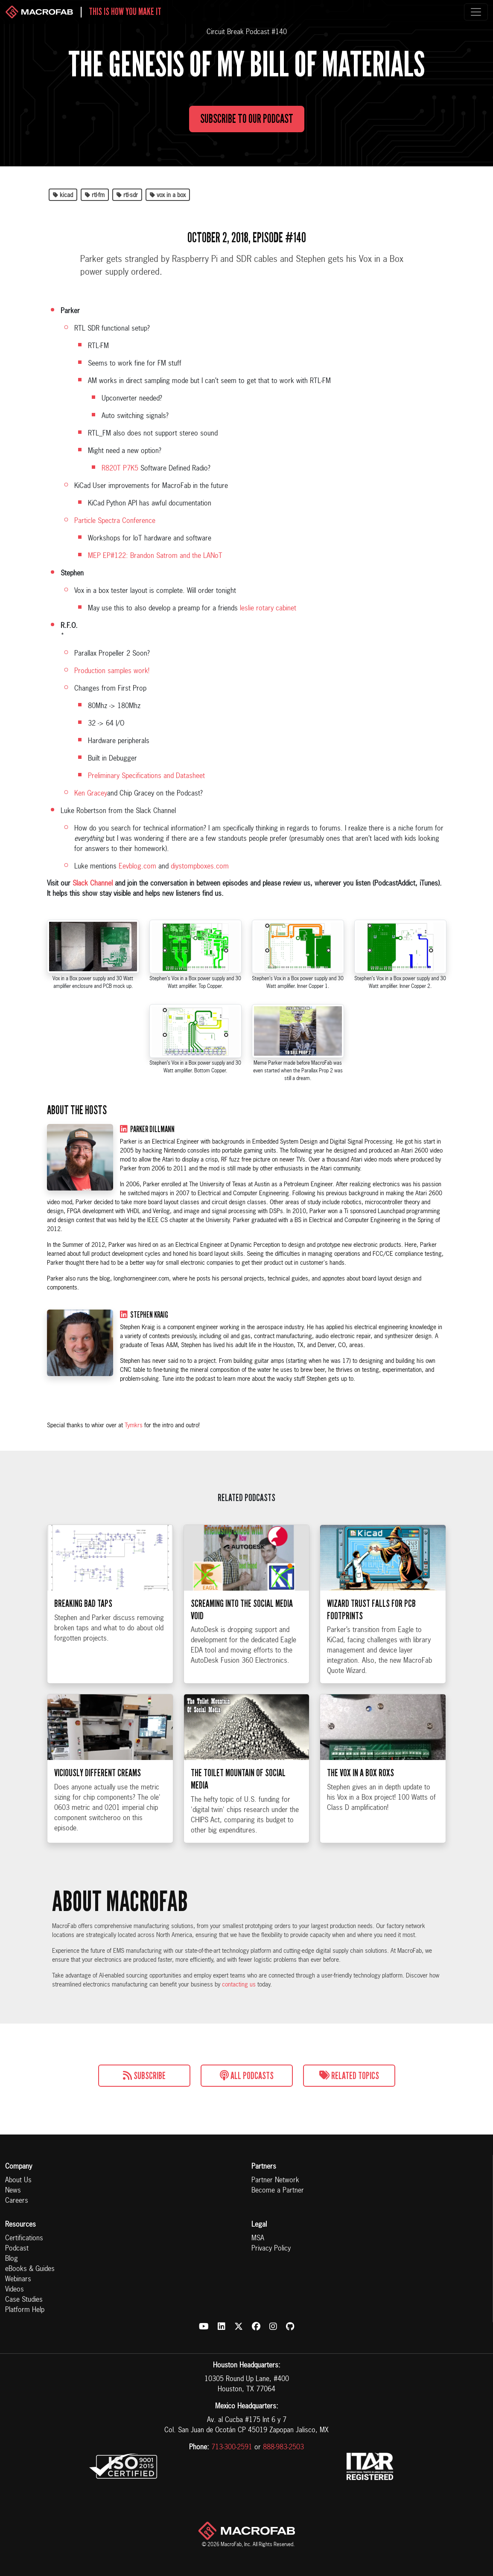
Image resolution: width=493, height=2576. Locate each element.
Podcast (17, 2248)
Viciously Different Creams (97, 1791)
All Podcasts (247, 2076)
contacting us (239, 1985)
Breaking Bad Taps (83, 1621)
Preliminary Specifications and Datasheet (146, 776)
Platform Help (24, 2310)
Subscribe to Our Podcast (246, 127)
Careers (16, 2201)
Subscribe (144, 2076)
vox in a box (168, 195)
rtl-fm (95, 195)
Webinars (18, 2279)
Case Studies (24, 2300)
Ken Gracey (90, 793)
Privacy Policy (271, 2248)
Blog (11, 2259)
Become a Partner (277, 2190)
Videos (14, 2289)
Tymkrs (134, 1426)
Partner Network (275, 2180)
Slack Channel (93, 883)
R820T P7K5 (120, 468)
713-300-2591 (231, 2447)
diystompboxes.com (200, 866)
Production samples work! (111, 671)
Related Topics (349, 2076)
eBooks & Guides (30, 2269)
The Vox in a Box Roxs (360, 1791)
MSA (257, 2238)
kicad (63, 195)
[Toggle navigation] (476, 11)
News (13, 2190)
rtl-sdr (127, 195)
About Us (18, 2180)
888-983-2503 (283, 2447)
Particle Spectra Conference (114, 521)
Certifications (24, 2238)
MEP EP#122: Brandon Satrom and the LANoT (155, 556)
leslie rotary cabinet (268, 608)
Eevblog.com (137, 866)
